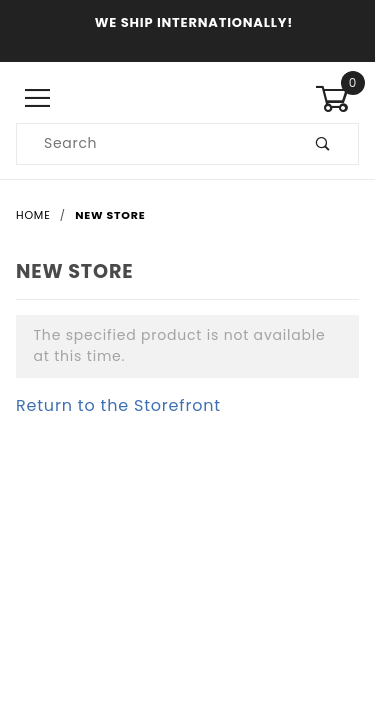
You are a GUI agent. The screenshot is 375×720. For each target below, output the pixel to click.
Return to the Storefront (118, 405)
